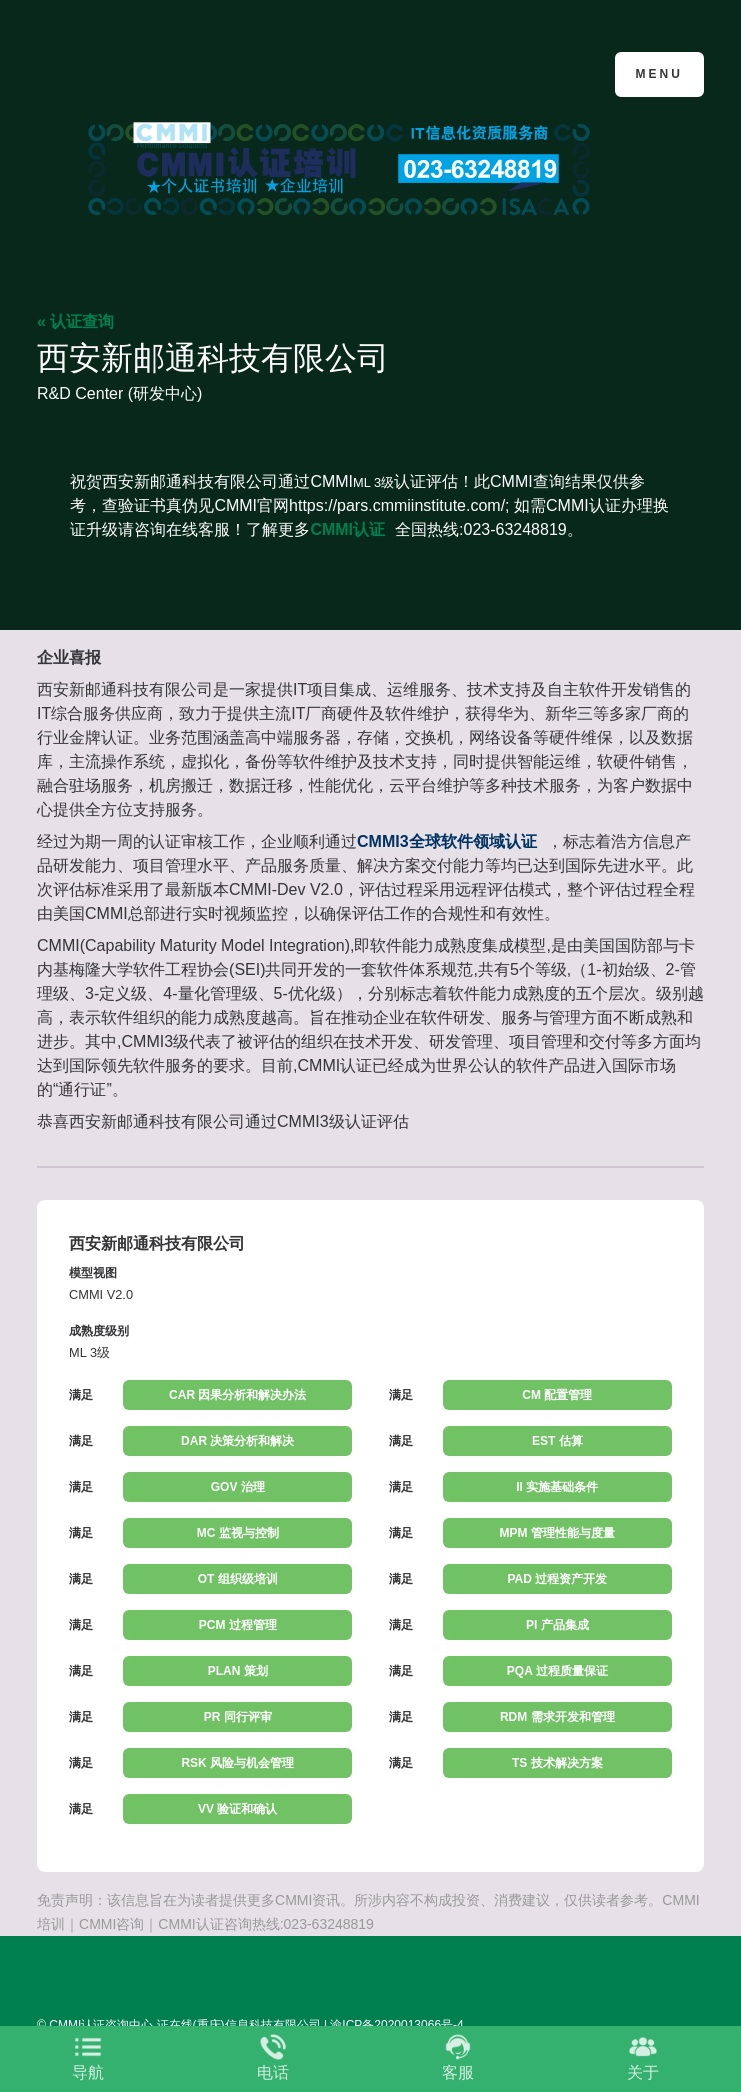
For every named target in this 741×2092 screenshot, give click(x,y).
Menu (659, 74)
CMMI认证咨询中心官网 (134, 72)
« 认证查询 (75, 321)
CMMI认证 (347, 529)
